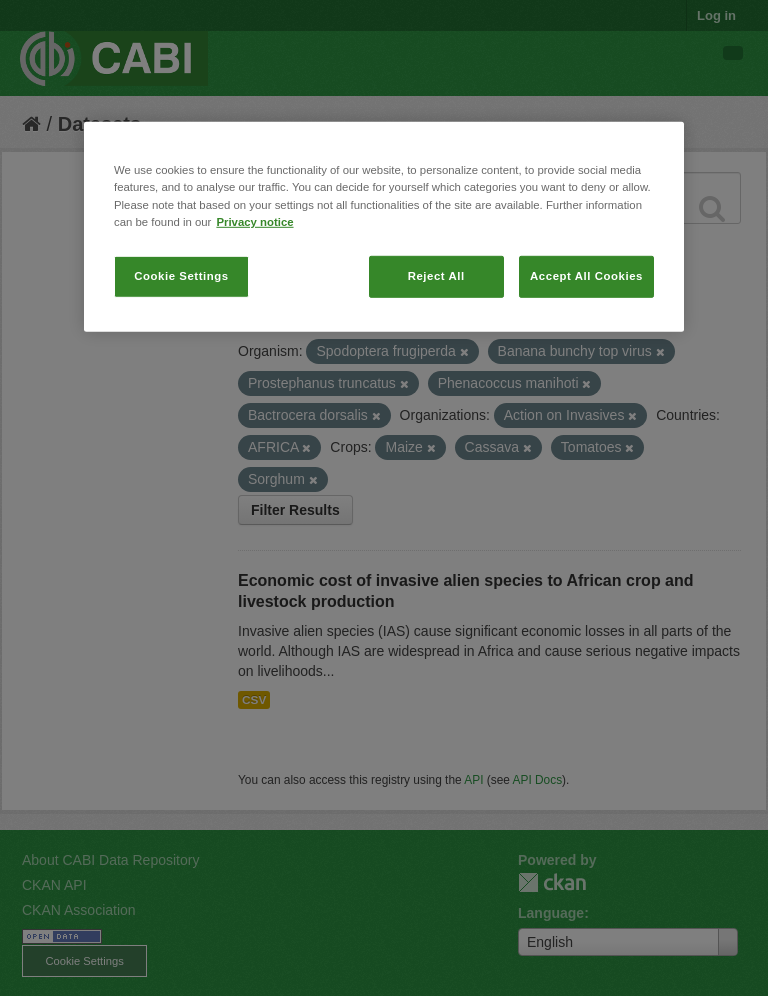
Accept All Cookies (586, 275)
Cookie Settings (181, 275)
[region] (384, 226)
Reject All (436, 275)
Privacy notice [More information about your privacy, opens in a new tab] (254, 221)
